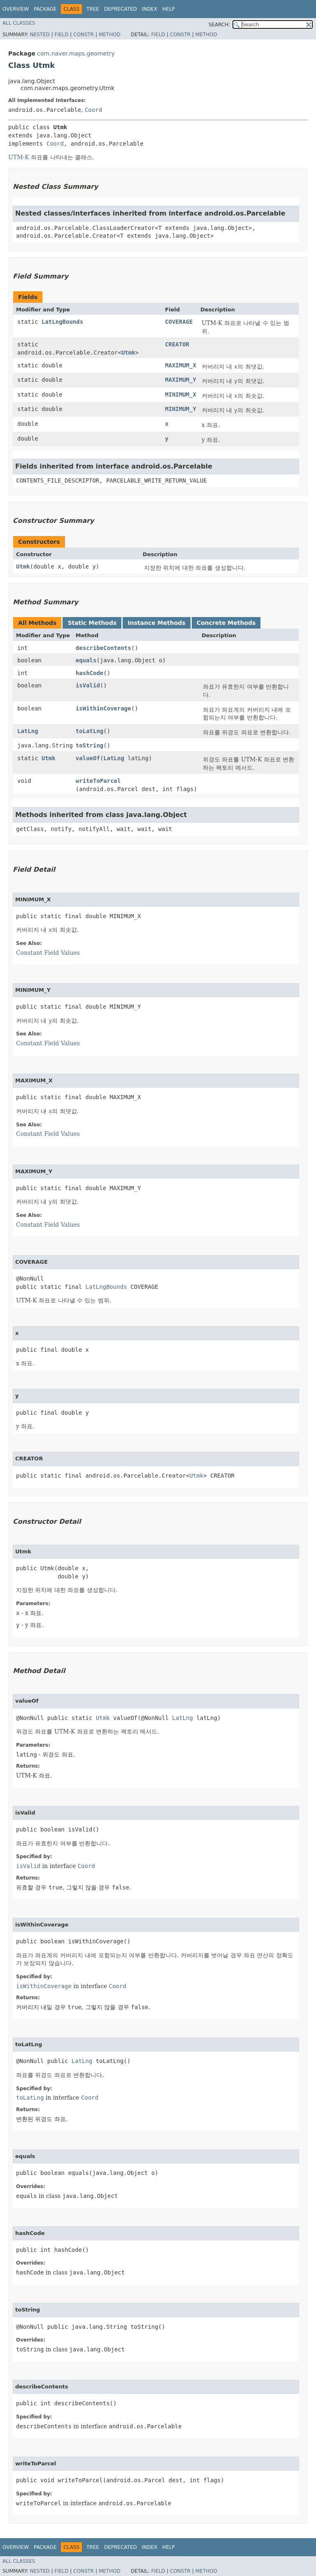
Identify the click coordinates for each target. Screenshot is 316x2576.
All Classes (18, 23)
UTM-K (18, 157)
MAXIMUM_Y (180, 379)
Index (150, 9)
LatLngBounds (62, 321)
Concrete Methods (226, 623)
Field (61, 34)
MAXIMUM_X (180, 365)
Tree (92, 9)
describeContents (103, 648)
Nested (39, 34)
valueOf (88, 758)
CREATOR (177, 344)
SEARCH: (219, 25)
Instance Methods (156, 623)
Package (45, 9)
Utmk (128, 352)
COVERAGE (179, 321)
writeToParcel (98, 780)
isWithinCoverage (103, 708)
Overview (15, 9)
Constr (83, 34)
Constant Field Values (48, 952)
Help (168, 9)
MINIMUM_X (180, 394)
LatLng (27, 731)
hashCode (89, 673)
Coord (93, 110)
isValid (88, 685)
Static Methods (91, 623)
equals (86, 660)
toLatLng (89, 731)
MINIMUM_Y (180, 409)
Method (110, 34)
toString (89, 745)
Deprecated (120, 9)
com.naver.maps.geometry (75, 53)
